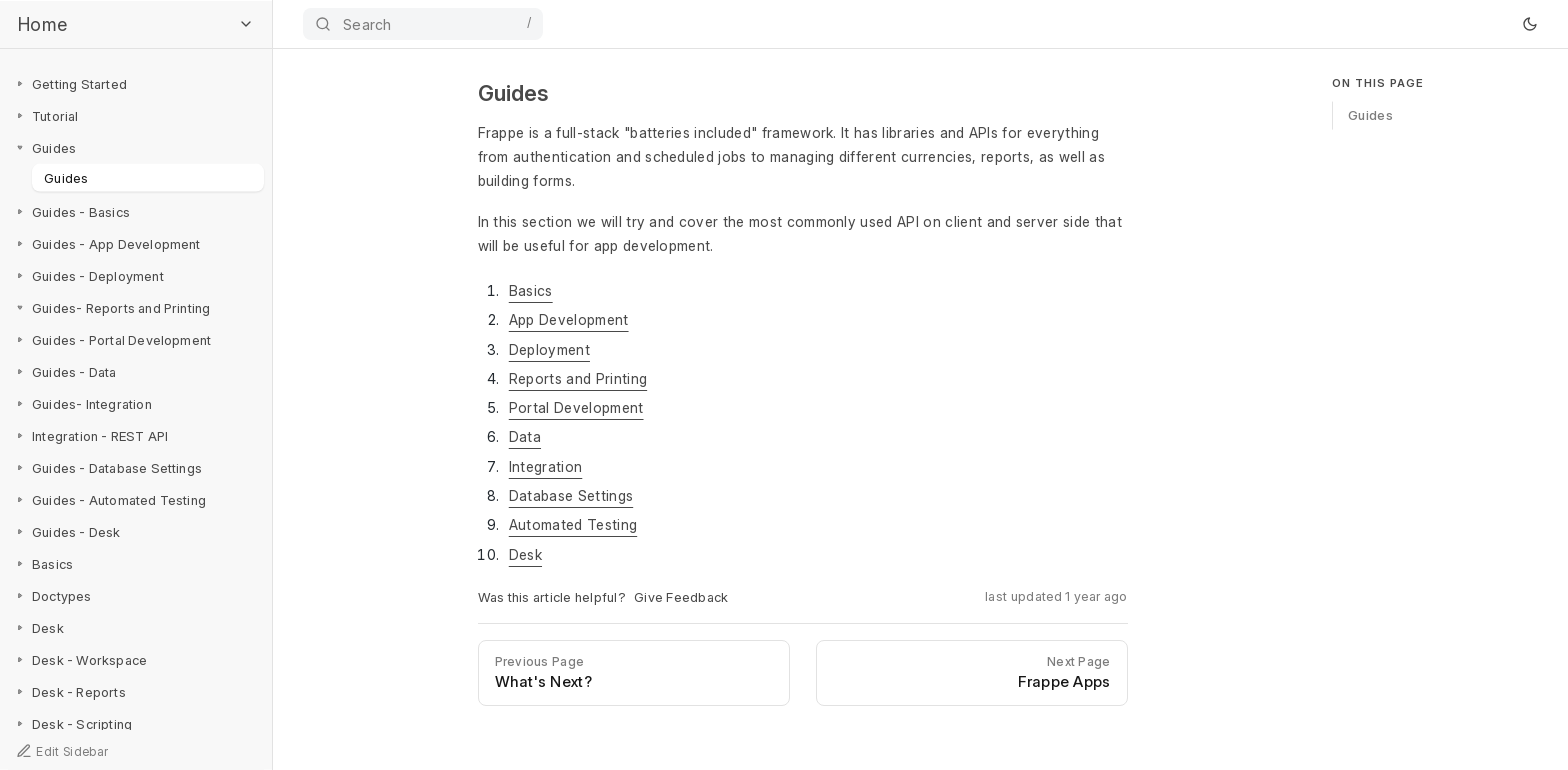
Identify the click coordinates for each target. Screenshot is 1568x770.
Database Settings (571, 495)
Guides (66, 177)
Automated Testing (573, 524)
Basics (531, 290)
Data (525, 436)
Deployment (549, 349)
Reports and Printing (578, 378)
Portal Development (576, 407)
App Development (569, 319)
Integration (546, 466)
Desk (525, 554)
